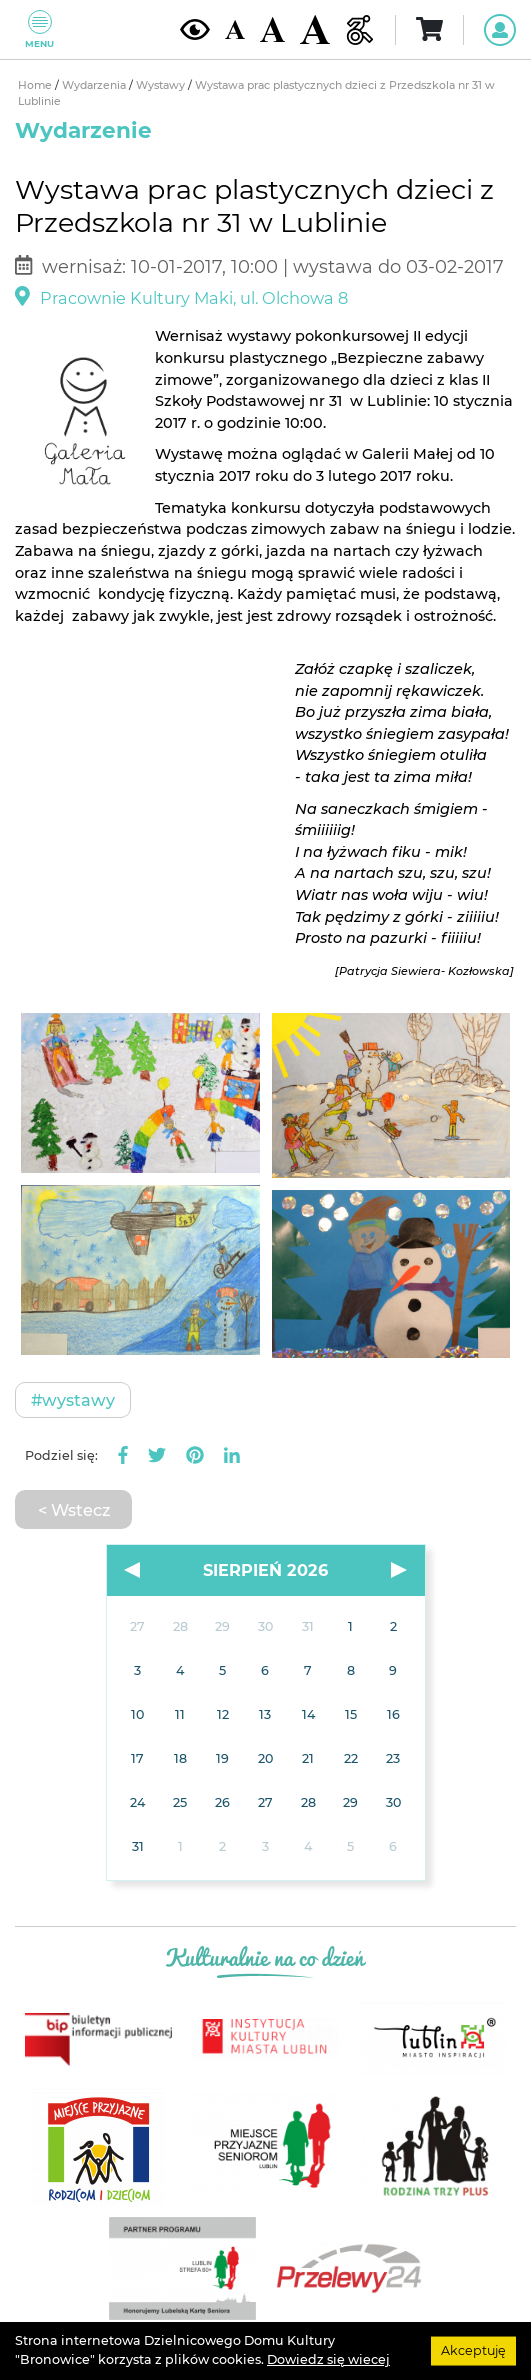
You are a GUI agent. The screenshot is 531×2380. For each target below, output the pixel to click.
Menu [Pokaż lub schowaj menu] (39, 29)
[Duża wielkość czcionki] (315, 29)
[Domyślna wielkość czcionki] (235, 29)
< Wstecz (74, 1510)
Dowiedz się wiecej (328, 2359)
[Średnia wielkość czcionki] (272, 29)
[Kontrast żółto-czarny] (195, 29)
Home (36, 85)
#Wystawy (73, 1400)
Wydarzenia (95, 85)
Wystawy (162, 85)
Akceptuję (473, 2350)
